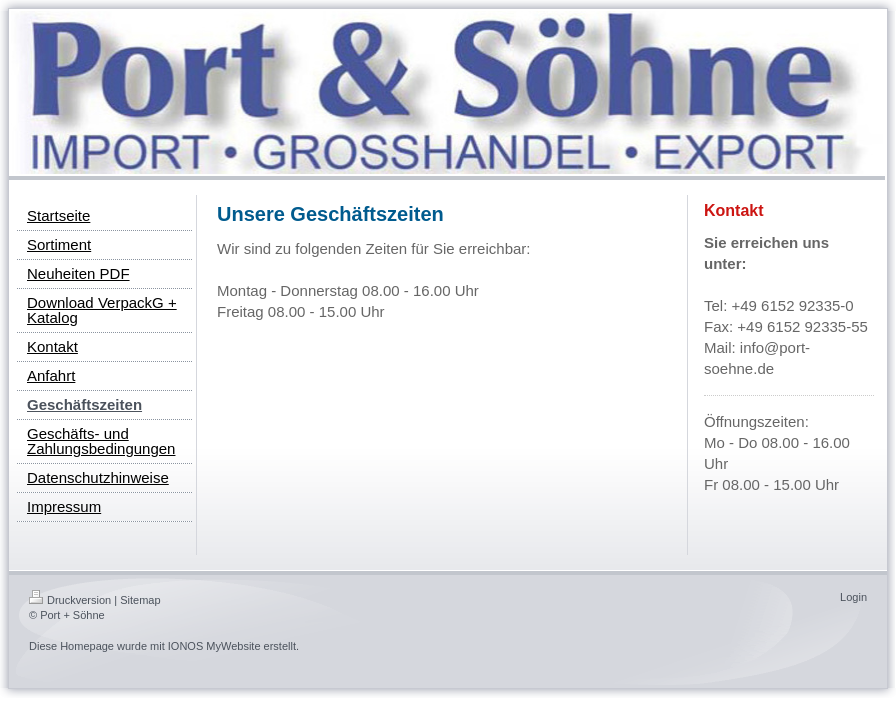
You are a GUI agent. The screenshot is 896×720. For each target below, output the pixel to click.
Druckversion (70, 600)
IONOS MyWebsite (214, 646)
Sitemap (140, 600)
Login (853, 597)
